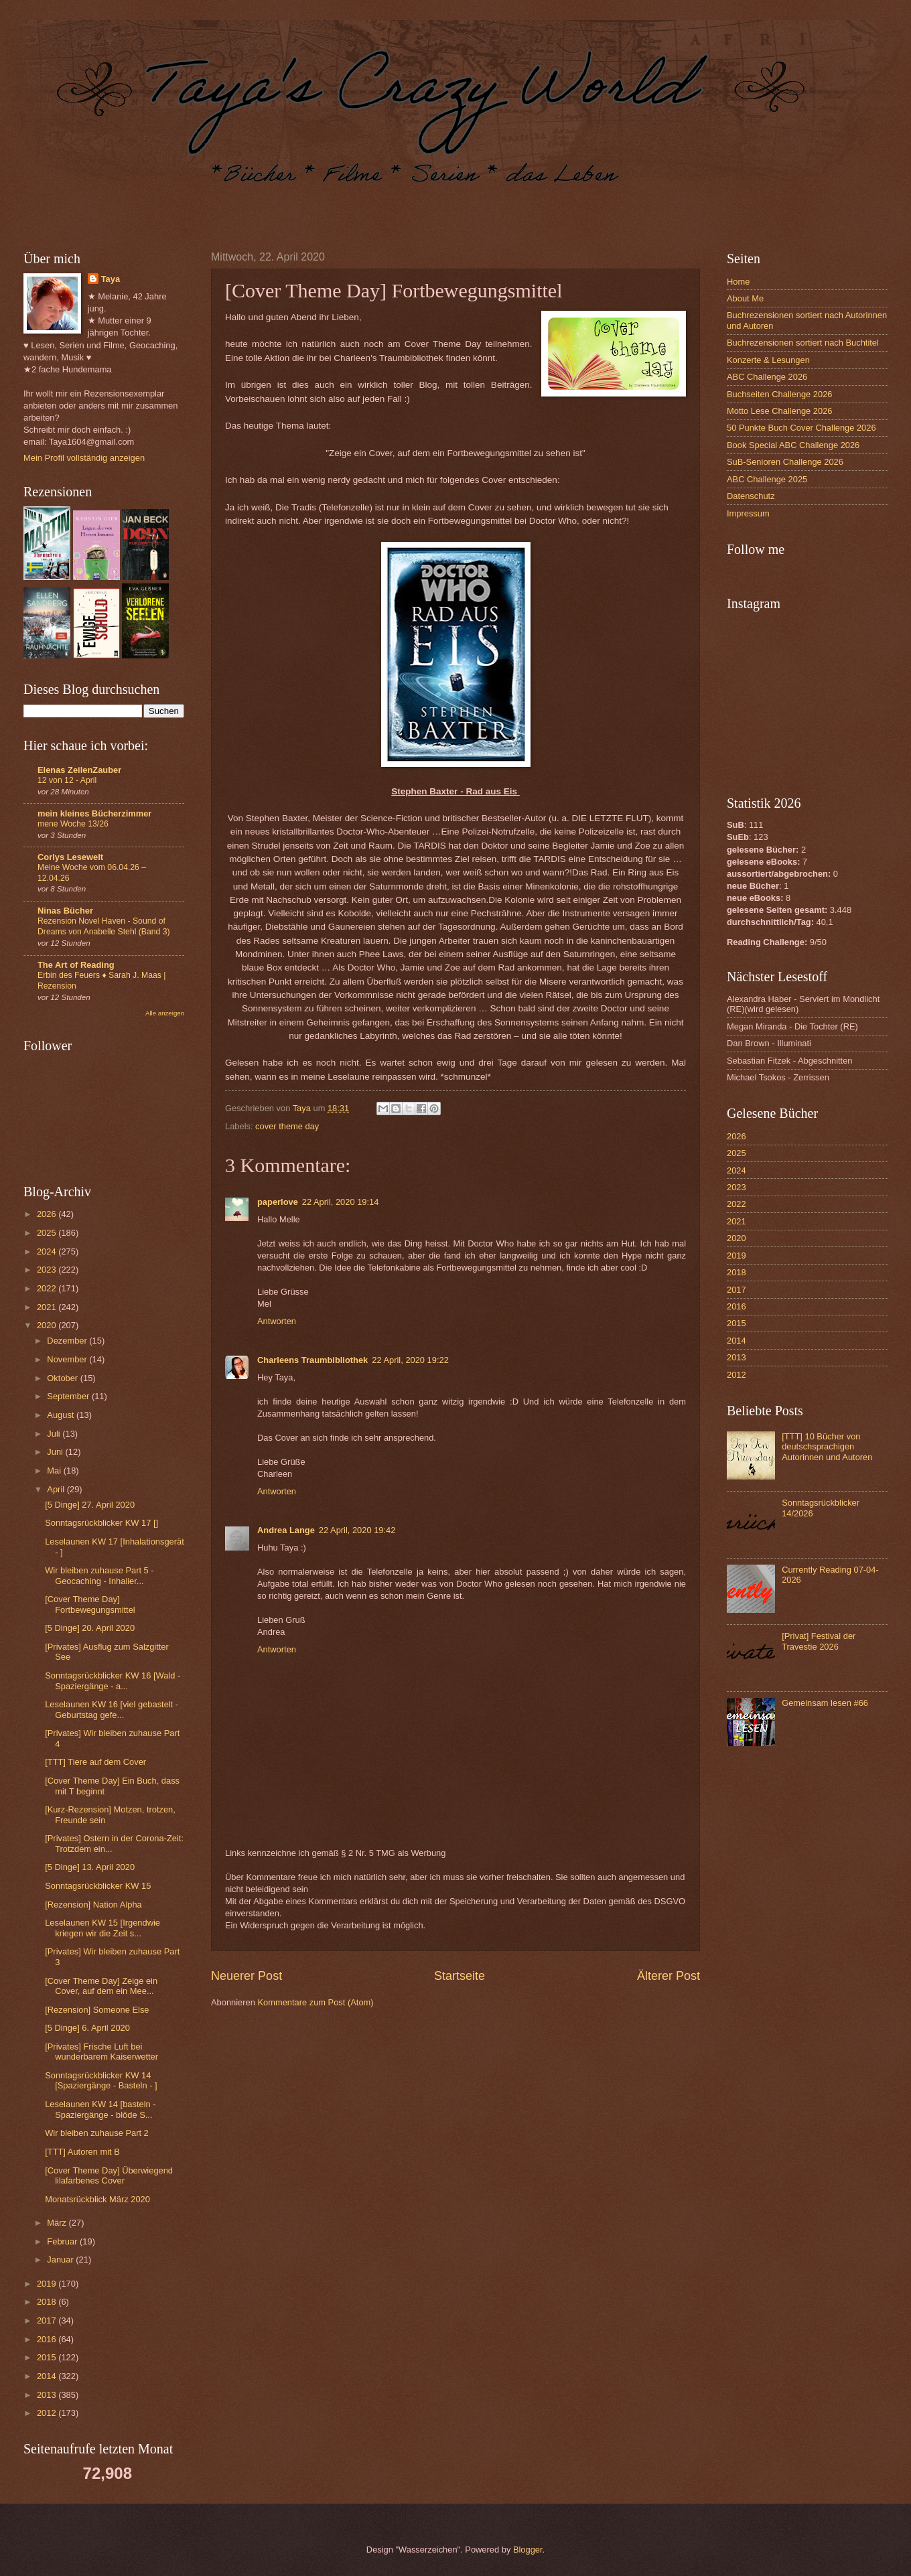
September (69, 1396)
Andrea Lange (286, 1530)
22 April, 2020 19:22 (410, 1360)
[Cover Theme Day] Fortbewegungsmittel (90, 1604)
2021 (47, 1307)
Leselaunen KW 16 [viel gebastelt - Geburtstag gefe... (111, 1709)
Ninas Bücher (65, 911)
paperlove (277, 1202)
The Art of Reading (76, 965)
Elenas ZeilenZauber (79, 770)
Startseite (459, 1976)
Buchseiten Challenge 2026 (779, 394)
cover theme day (287, 1126)
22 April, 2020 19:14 (340, 1202)
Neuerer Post (246, 1976)
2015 (47, 2357)
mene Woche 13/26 (73, 824)
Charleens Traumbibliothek (312, 1360)
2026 (47, 1214)
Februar (63, 2241)
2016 (47, 2339)
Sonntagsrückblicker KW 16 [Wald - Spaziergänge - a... (112, 1680)
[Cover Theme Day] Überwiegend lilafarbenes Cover (109, 2175)
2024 (47, 1251)
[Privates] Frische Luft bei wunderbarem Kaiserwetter (101, 2052)
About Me (745, 298)
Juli (54, 1434)
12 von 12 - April (67, 780)
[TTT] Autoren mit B (82, 2152)
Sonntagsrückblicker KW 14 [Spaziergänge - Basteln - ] (101, 2080)
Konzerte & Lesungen (768, 360)
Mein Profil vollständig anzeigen (84, 458)
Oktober (63, 1378)
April (56, 1489)
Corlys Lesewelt (70, 857)
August (61, 1415)
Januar (61, 2260)
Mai (55, 1470)
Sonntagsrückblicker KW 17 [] (101, 1523)
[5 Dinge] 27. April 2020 (90, 1505)
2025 (47, 1233)
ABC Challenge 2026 (767, 377)
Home (738, 282)
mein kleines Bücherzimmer (94, 813)
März (57, 2223)
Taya (110, 279)
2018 (47, 2302)
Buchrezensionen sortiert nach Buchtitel (803, 343)
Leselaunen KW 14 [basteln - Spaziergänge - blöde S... (100, 2109)
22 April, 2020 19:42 (357, 1530)
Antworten (276, 1321)
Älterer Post (668, 1976)
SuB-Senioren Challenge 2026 (785, 462)
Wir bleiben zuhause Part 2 (97, 2133)
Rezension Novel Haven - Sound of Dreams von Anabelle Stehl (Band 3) (104, 926)
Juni (56, 1452)
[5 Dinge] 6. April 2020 (87, 2028)
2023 (47, 1270)
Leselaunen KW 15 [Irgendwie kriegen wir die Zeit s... (102, 1928)
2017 (47, 2320)
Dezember (68, 1341)
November (68, 1359)
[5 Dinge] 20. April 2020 (90, 1628)
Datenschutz (751, 496)
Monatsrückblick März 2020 (97, 2199)
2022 (47, 1288)
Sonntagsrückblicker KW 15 (98, 1886)
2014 (47, 2376)
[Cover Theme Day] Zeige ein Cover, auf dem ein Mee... (101, 1986)
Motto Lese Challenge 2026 (779, 411)
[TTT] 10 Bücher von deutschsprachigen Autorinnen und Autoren (827, 1446)
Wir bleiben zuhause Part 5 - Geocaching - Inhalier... (99, 1575)
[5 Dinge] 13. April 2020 (90, 1867)
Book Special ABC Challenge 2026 (793, 445)
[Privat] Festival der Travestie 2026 (818, 1641)
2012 (47, 2413)
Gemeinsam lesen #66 (825, 1703)
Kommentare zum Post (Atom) (315, 2002)
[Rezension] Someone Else (97, 2010)
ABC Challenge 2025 (767, 479)
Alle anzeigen (164, 1013)
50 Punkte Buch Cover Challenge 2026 (801, 428)
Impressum (748, 513)
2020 (47, 1325)
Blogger (528, 2550)
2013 (47, 2395)
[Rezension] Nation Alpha (93, 1905)
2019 (47, 2284)
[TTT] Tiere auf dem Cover (95, 1762)
